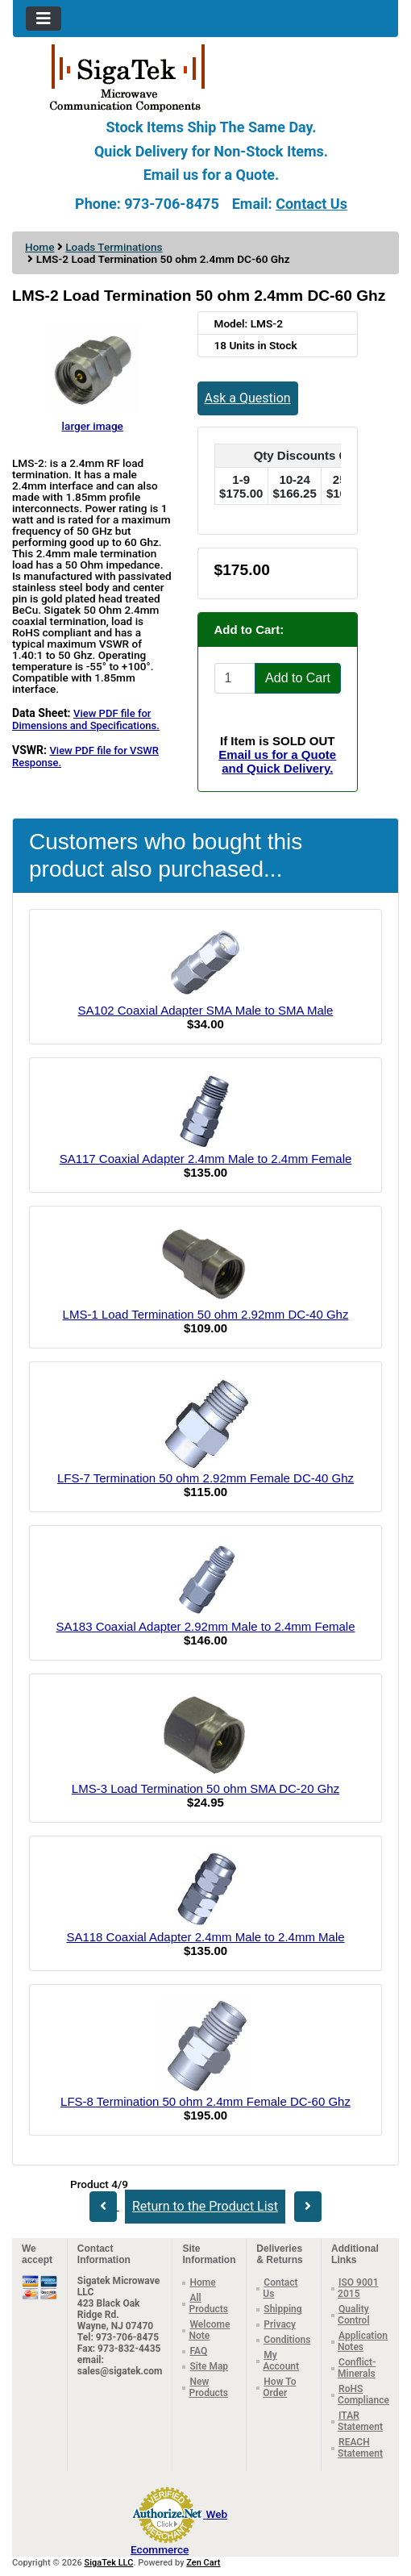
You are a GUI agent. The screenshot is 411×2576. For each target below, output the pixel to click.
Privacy (280, 2324)
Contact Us (311, 203)
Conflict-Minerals (357, 2368)
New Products (208, 2387)
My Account (281, 2360)
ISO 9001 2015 (358, 2288)
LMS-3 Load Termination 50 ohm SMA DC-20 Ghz (205, 1788)
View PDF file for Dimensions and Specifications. (86, 719)
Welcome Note (209, 2330)
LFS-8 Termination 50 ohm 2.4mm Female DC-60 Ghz (205, 2101)
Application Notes (363, 2341)
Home (39, 246)
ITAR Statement (360, 2421)
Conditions (287, 2339)
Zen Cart (203, 2562)
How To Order (279, 2387)
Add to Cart (297, 678)
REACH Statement (360, 2447)
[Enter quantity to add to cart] (235, 678)
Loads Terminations (113, 246)
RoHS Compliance (363, 2394)
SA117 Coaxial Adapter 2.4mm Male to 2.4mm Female (206, 1158)
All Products (208, 2303)
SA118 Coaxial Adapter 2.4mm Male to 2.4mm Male (205, 1937)
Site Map (208, 2366)
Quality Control (353, 2314)
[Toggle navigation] (43, 18)
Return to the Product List (205, 2206)
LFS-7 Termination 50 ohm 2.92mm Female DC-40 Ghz (205, 1478)
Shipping (282, 2309)
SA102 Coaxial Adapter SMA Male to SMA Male (206, 1010)
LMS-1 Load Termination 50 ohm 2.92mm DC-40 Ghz (206, 1314)
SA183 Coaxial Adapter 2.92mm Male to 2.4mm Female (205, 1626)
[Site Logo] (205, 77)
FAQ (198, 2351)
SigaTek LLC (109, 2562)
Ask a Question (248, 398)
